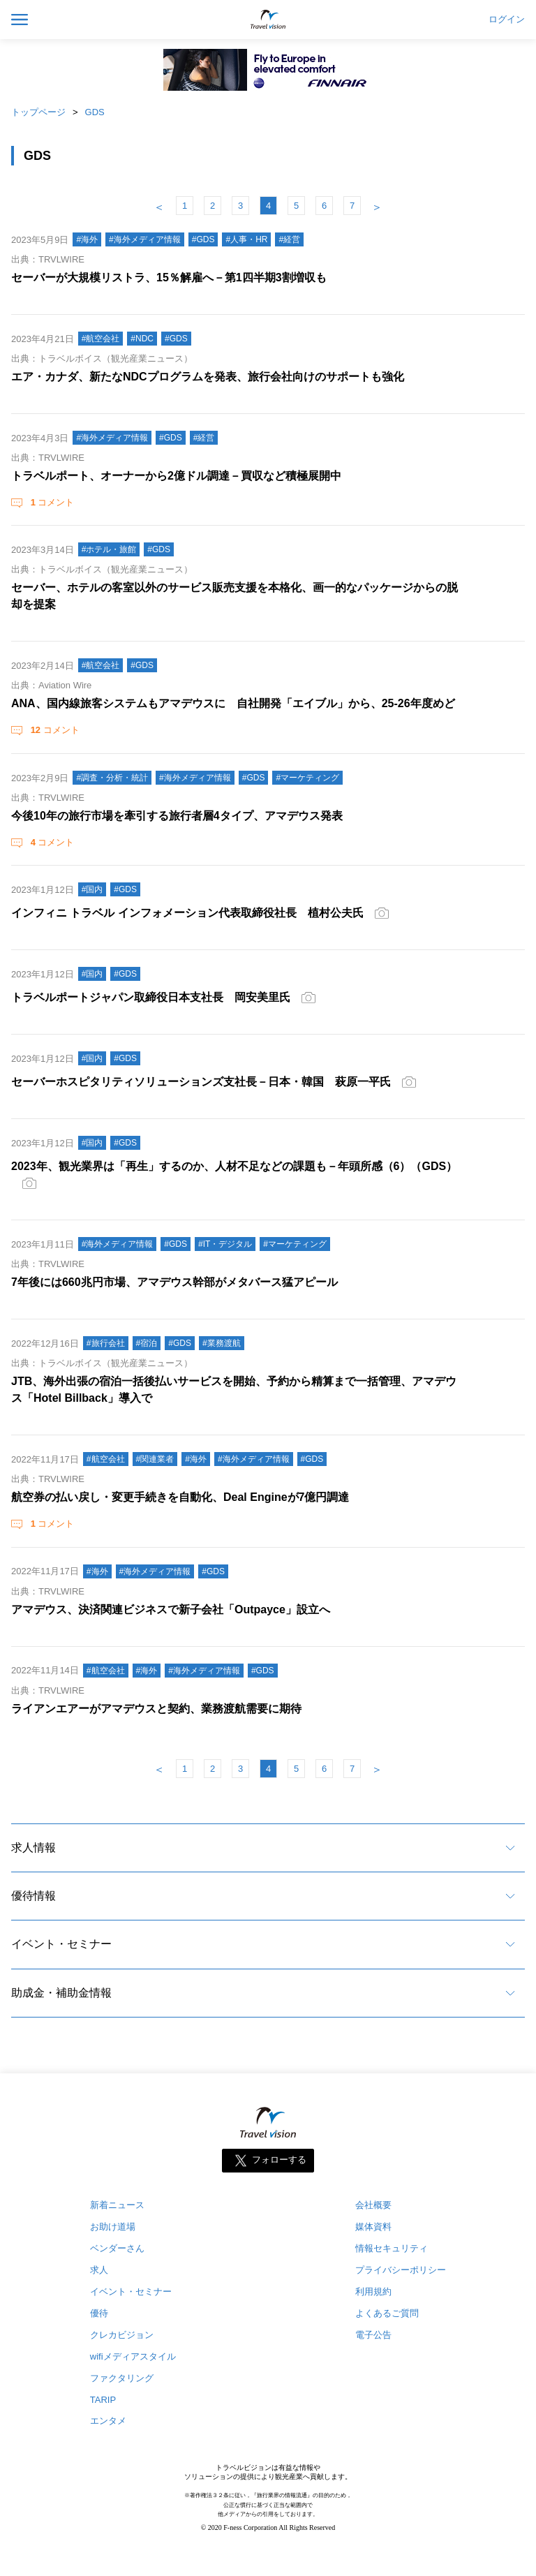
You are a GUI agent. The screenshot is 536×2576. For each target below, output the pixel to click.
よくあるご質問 (387, 2313)
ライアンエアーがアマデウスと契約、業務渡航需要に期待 (156, 1709)
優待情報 (33, 1896)
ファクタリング (122, 2378)
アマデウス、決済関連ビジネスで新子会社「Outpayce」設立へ (170, 1609)
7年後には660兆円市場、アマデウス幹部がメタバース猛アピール (174, 1282)
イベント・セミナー (61, 1944)
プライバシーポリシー (400, 2270)
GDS (95, 112)
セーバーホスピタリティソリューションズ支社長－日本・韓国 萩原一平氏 (201, 1082)
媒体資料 (373, 2226)
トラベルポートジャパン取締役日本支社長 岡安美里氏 (150, 997)
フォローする (279, 2160)
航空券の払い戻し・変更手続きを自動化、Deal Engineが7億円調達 (180, 1497)
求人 (99, 2270)
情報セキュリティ (391, 2248)
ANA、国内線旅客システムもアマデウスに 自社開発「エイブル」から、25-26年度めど (233, 703)
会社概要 (373, 2205)
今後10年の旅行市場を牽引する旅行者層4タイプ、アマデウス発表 (177, 816)
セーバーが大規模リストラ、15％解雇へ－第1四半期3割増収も (169, 277)
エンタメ (108, 2420)
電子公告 (373, 2335)
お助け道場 (112, 2226)
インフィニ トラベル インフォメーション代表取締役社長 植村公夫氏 (187, 913)
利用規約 (373, 2291)
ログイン (507, 19)
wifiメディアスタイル (133, 2356)
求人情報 (33, 1847)
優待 (99, 2313)
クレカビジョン (122, 2335)
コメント (51, 502)
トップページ (38, 112)
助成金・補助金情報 (61, 1993)
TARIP (103, 2399)
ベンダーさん (117, 2248)
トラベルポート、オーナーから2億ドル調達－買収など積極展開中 (176, 476)
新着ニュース (117, 2205)
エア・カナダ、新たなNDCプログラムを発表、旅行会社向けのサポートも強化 (207, 377)
